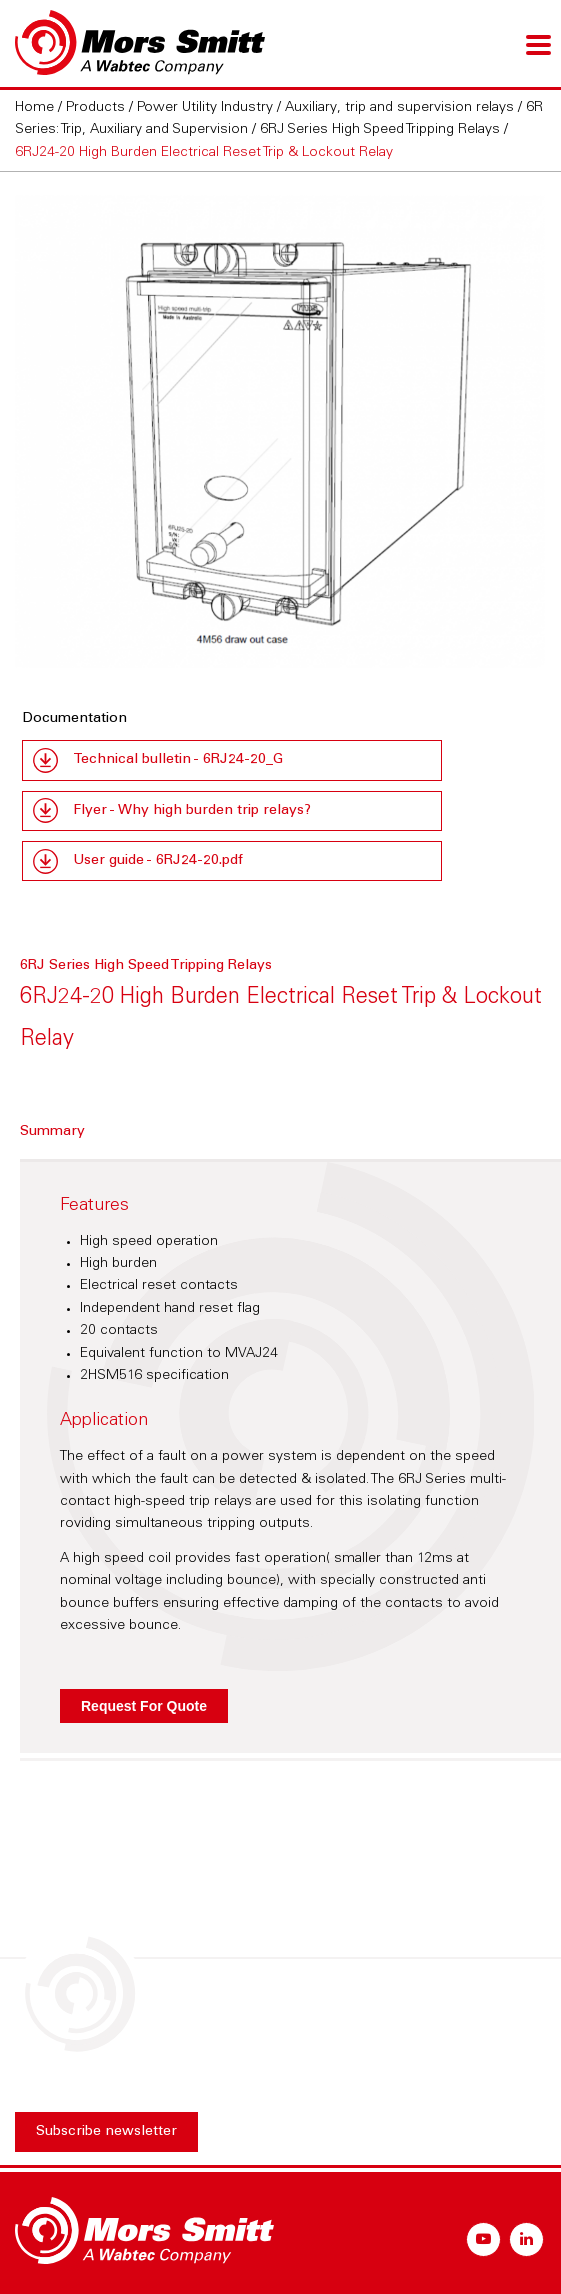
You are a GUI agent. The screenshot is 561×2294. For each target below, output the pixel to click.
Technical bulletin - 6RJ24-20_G (178, 760)
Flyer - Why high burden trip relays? (192, 811)
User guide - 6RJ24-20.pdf (158, 861)
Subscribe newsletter (106, 2132)
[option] (280, 431)
